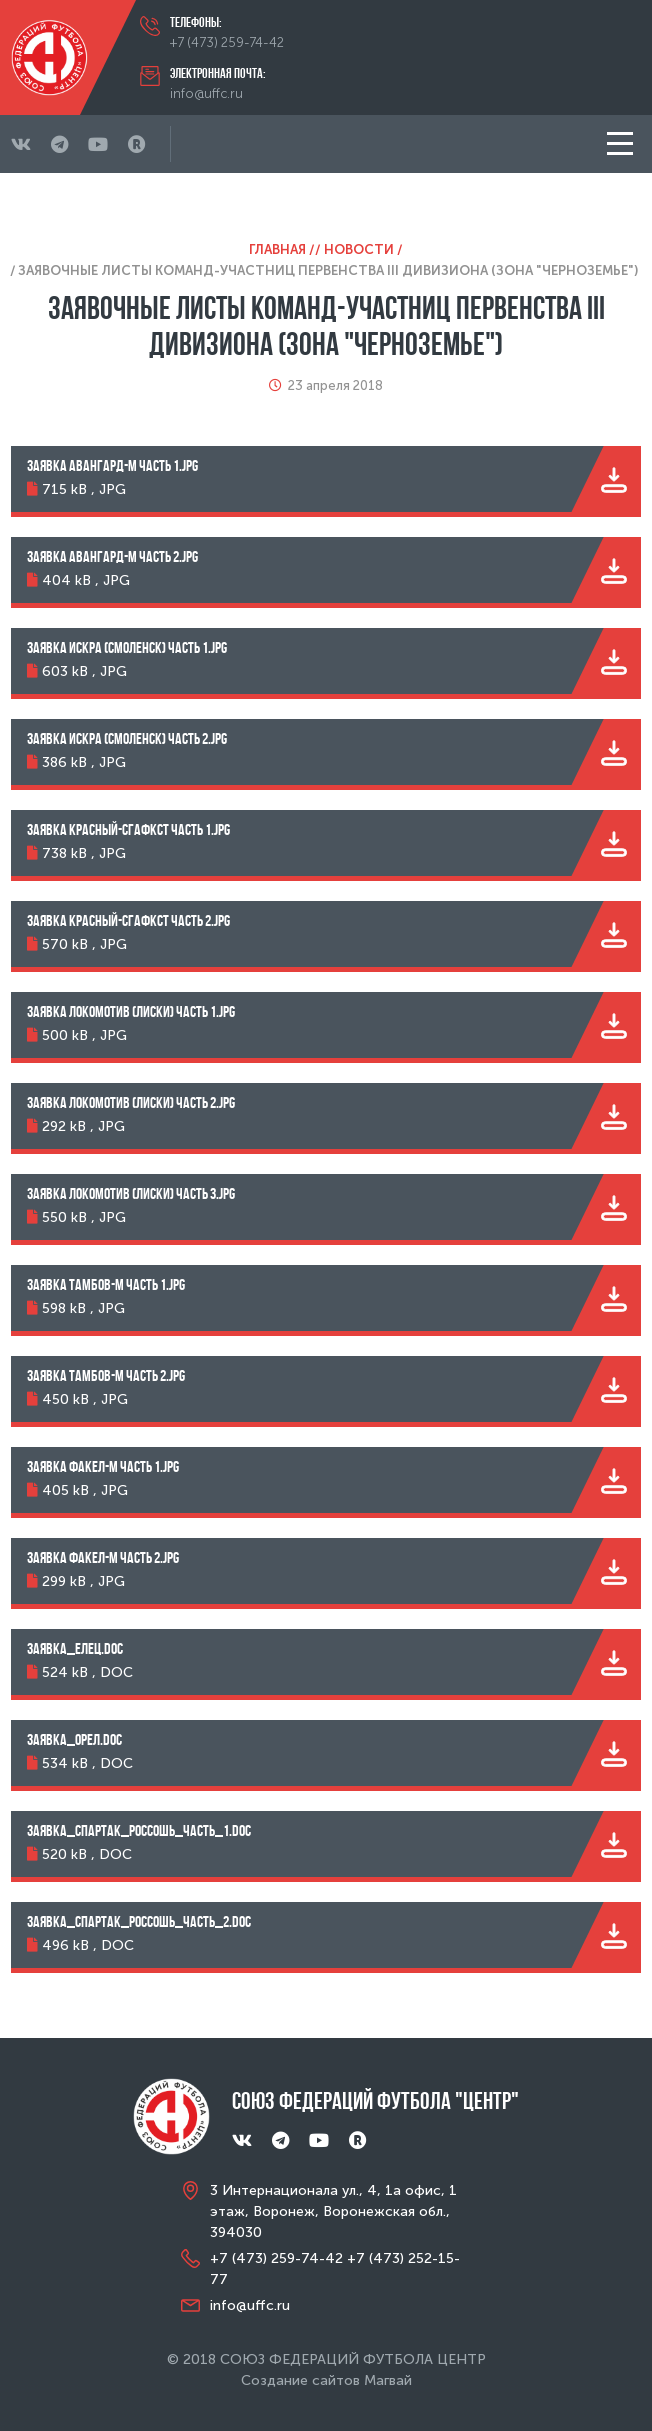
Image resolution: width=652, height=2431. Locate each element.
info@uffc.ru (206, 93)
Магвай (388, 2380)
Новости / (363, 249)
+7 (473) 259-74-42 (227, 42)
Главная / (282, 249)
